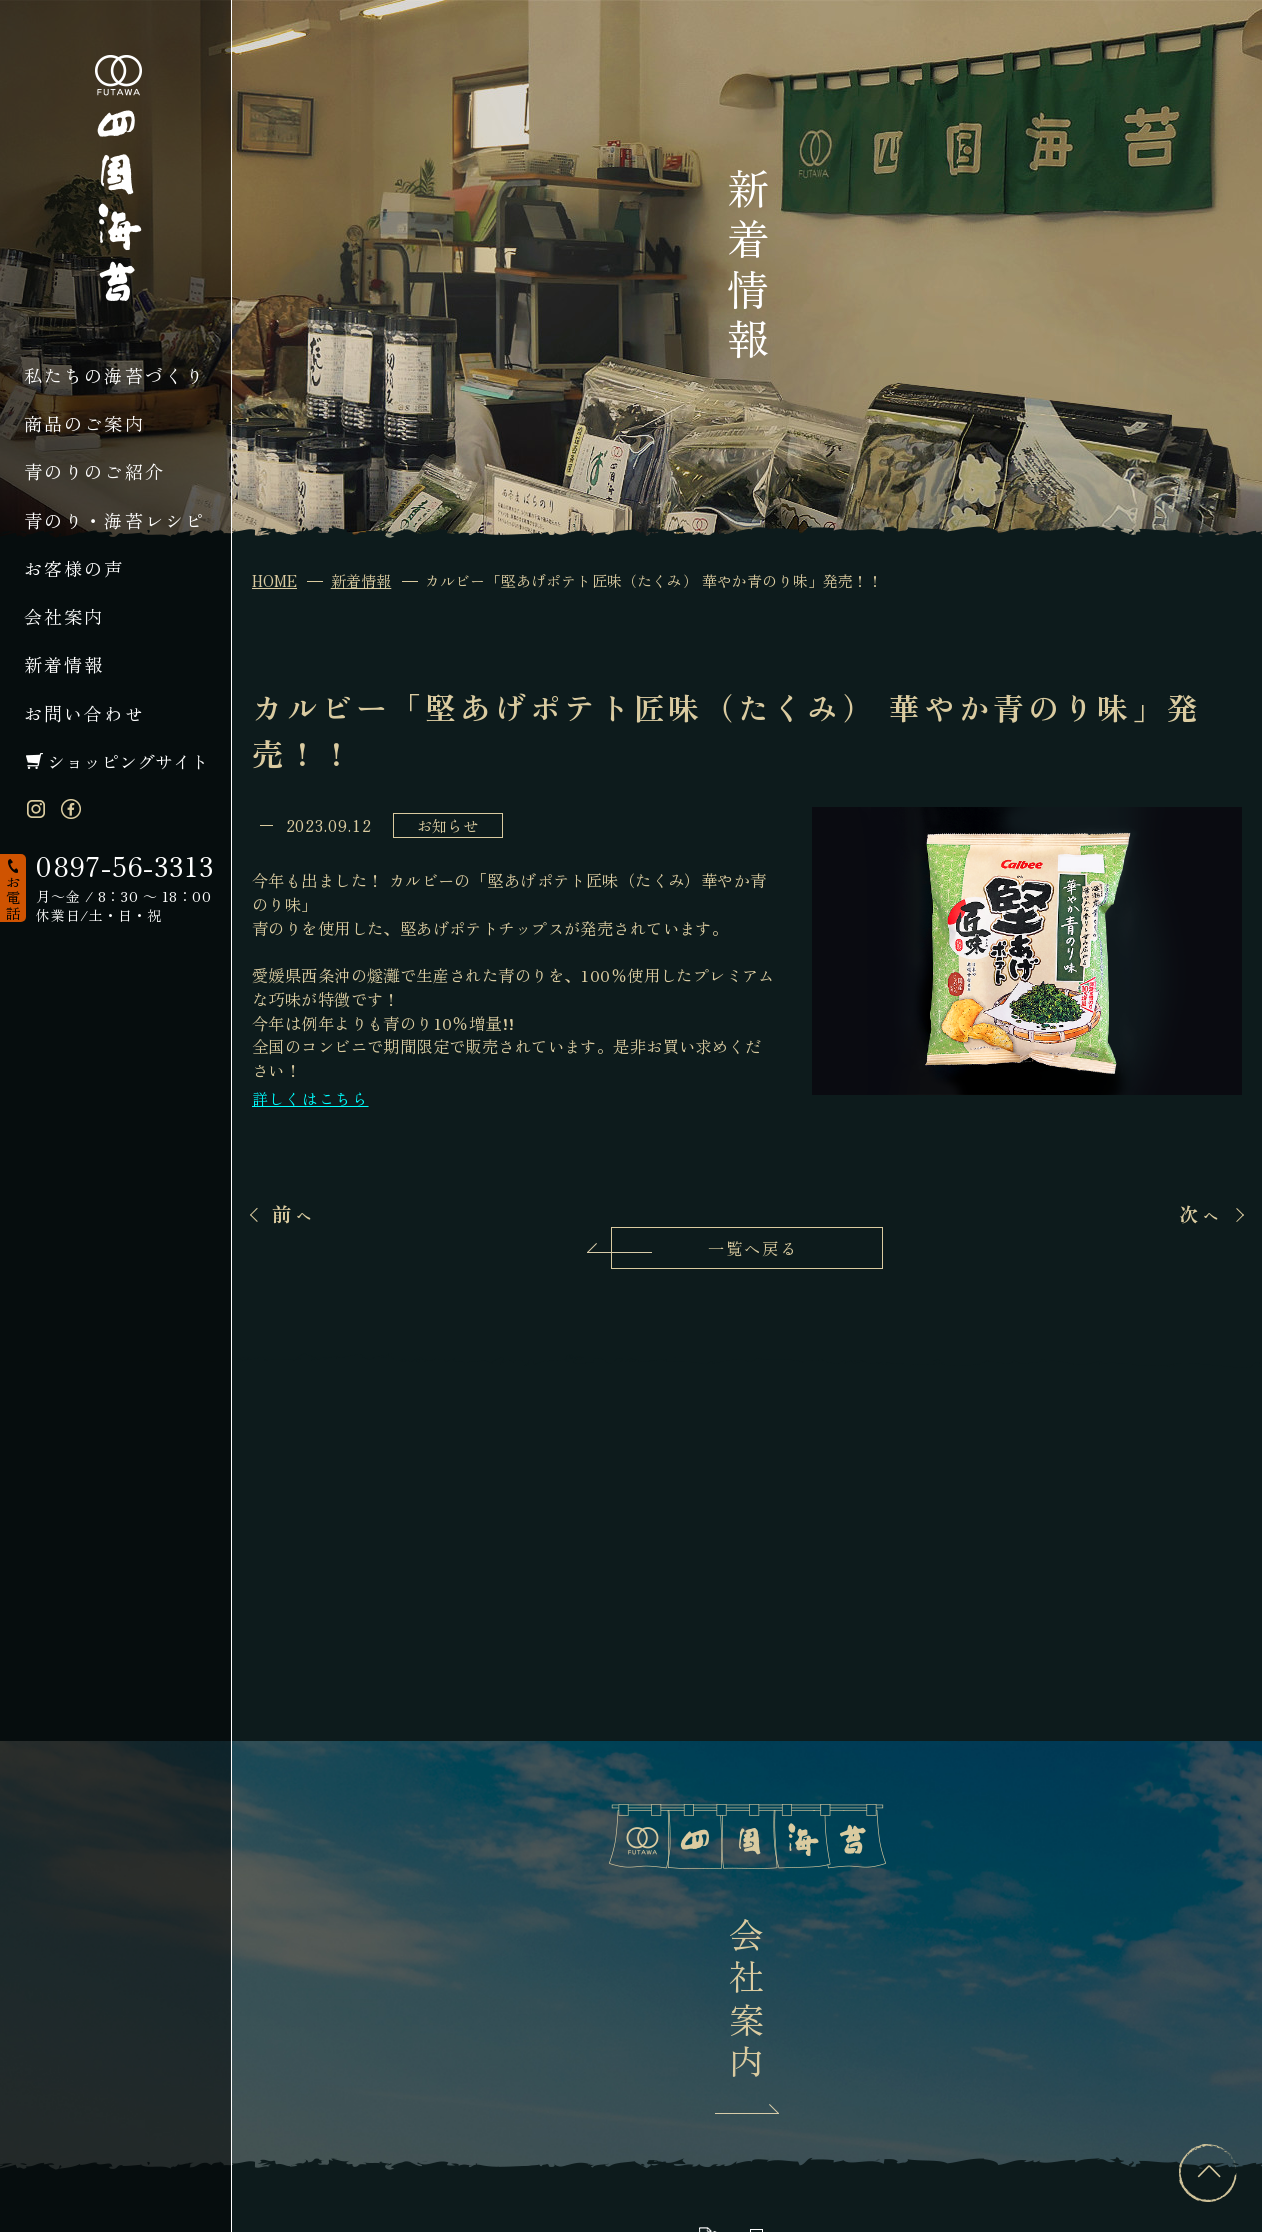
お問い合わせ (84, 713)
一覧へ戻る (753, 1248)
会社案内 (64, 616)
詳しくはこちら (310, 1098)
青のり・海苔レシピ (115, 520)
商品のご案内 (84, 423)
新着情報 (64, 664)
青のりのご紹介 (94, 471)
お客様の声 (74, 568)
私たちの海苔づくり (115, 375)
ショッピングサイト (128, 761)
